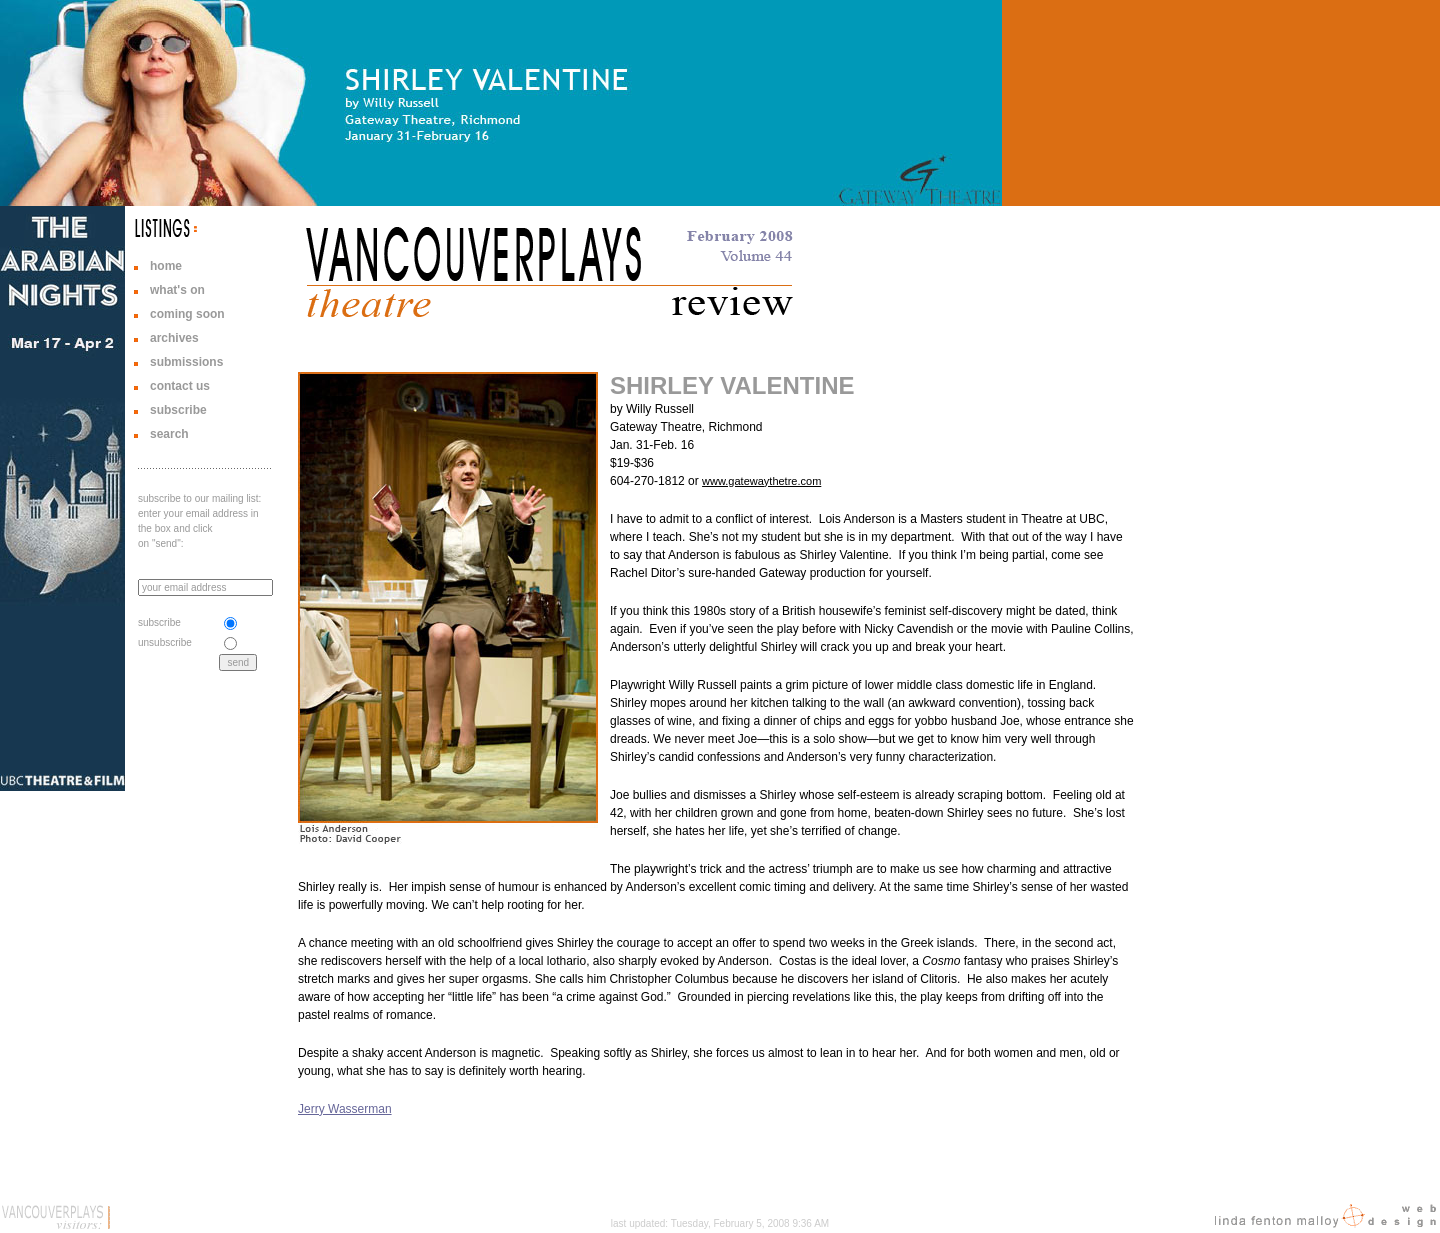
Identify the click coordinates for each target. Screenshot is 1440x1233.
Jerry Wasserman (345, 1109)
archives (174, 338)
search (169, 434)
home (166, 266)
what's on (177, 290)
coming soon (187, 314)
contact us (180, 386)
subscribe (178, 410)
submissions (186, 362)
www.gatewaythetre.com (761, 481)
